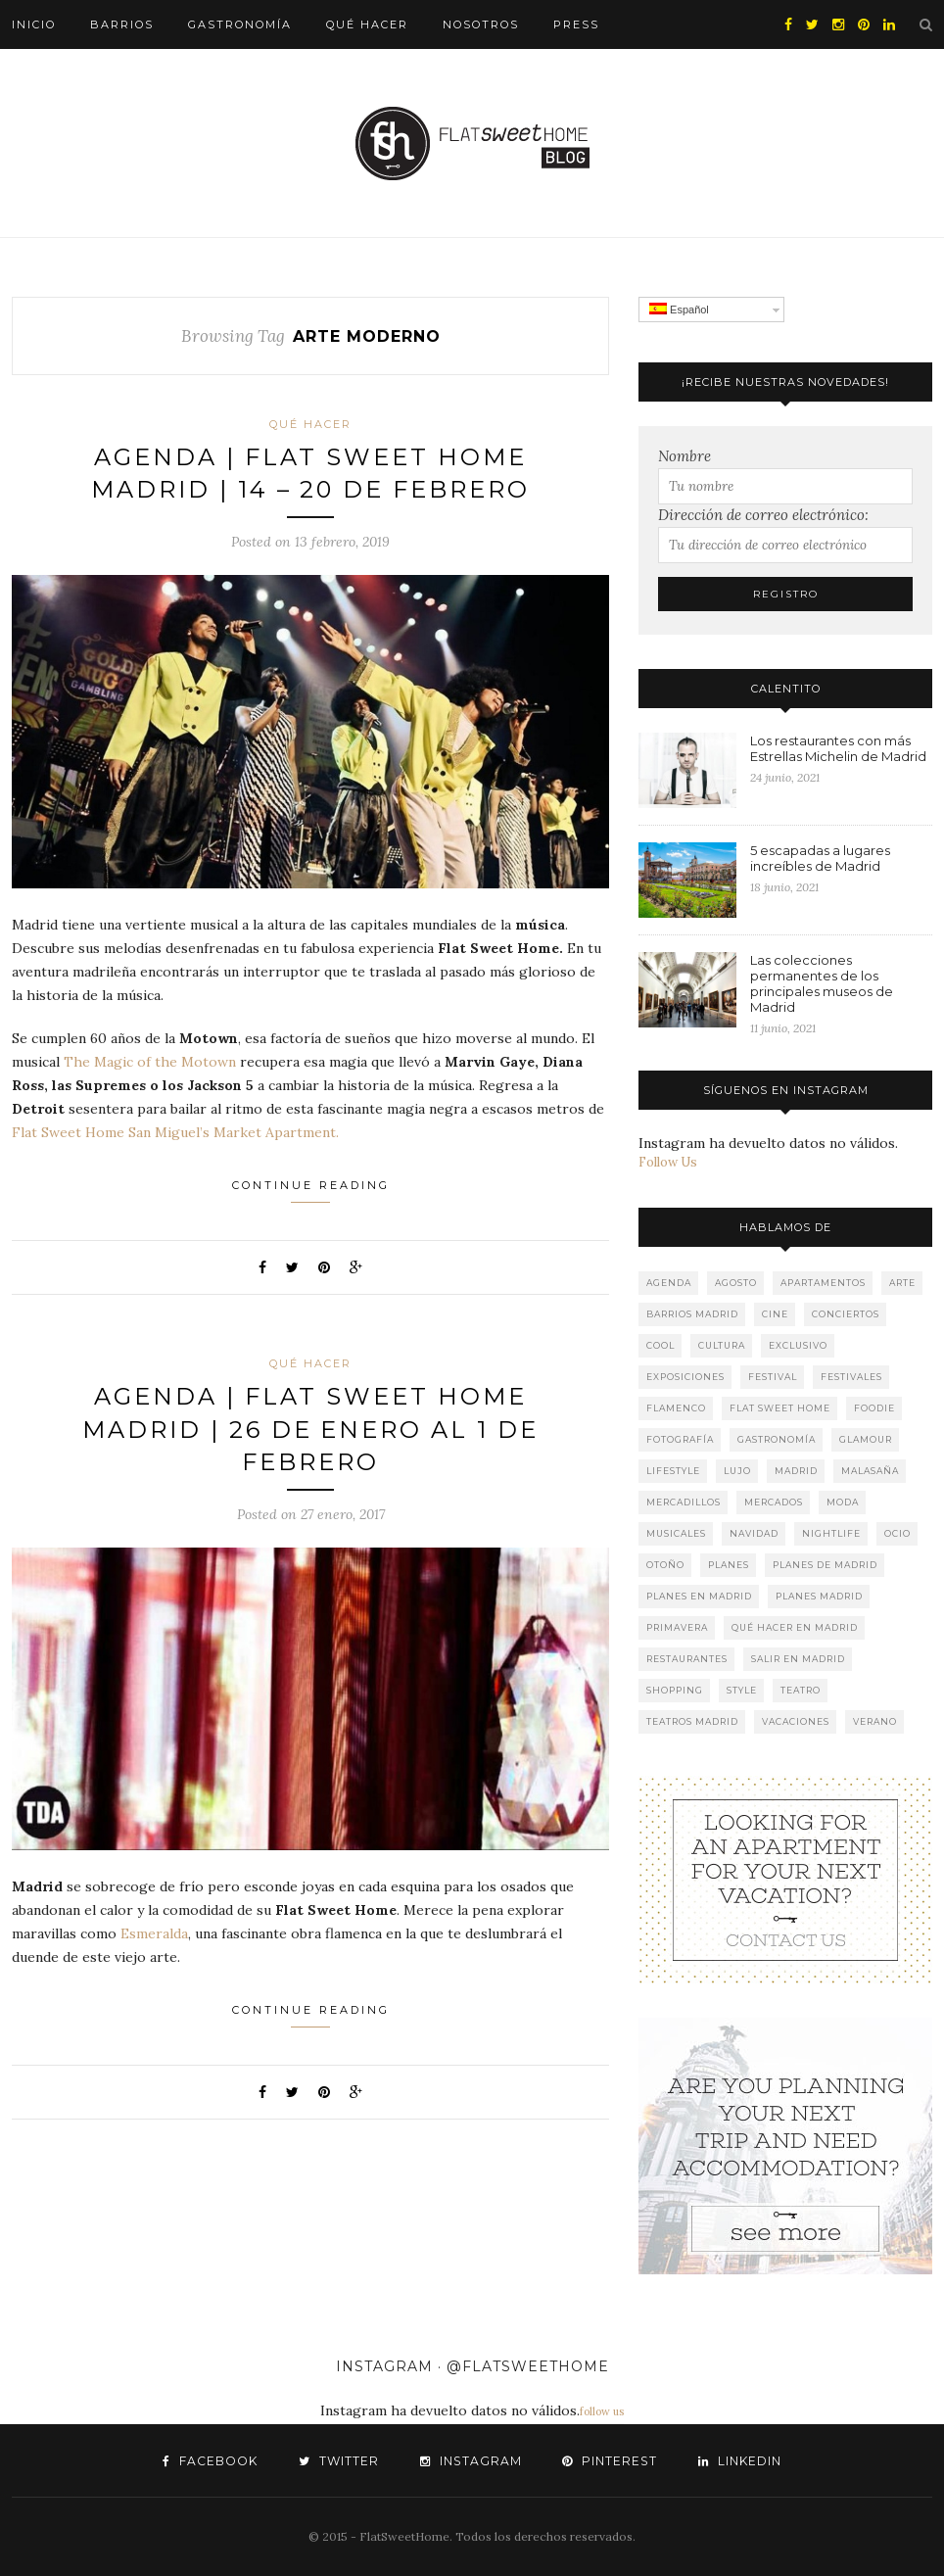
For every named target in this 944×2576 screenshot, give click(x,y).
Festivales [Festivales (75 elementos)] (851, 1376)
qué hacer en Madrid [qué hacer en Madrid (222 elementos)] (795, 1627)
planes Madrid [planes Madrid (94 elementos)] (819, 1596)
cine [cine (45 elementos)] (775, 1314)
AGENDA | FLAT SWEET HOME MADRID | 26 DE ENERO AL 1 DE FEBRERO (311, 1430)
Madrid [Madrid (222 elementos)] (796, 1470)
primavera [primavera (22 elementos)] (677, 1627)
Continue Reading (311, 1191)
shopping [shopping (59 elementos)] (674, 1690)
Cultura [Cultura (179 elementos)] (721, 1345)
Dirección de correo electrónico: (763, 514)
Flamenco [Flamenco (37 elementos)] (676, 1408)
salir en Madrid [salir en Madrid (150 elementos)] (798, 1658)
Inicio (34, 24)
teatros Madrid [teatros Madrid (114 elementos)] (692, 1721)
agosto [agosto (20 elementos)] (736, 1282)
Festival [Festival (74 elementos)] (772, 1376)
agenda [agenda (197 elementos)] (668, 1282)
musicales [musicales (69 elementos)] (676, 1533)
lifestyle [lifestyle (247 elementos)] (673, 1470)
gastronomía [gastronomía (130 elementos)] (776, 1439)
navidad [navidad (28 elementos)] (754, 1533)
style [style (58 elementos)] (742, 1690)
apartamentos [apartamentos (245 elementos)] (823, 1282)
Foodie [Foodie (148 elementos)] (874, 1408)
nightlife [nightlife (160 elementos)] (831, 1533)
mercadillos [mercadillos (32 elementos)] (683, 1502)
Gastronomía (240, 24)
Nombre (684, 456)
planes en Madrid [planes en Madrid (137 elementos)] (699, 1596)
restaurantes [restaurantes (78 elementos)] (687, 1658)
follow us (602, 2411)
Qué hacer (367, 24)
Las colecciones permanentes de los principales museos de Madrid (821, 983)
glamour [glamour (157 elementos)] (865, 1439)
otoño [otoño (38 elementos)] (665, 1564)
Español (679, 309)
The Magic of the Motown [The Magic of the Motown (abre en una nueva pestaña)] (152, 1063)
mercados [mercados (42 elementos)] (773, 1502)
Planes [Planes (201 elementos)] (728, 1564)
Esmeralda (154, 1934)
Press (576, 24)
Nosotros (481, 24)
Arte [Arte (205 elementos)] (902, 1282)
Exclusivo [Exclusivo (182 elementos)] (798, 1345)
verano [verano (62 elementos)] (875, 1721)
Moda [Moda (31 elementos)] (842, 1502)
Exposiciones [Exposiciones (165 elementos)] (685, 1376)
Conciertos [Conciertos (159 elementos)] (845, 1314)
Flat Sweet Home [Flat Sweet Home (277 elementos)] (780, 1408)
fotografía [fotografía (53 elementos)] (680, 1439)
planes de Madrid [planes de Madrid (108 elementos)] (825, 1564)
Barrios (122, 24)
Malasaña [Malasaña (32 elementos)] (870, 1470)
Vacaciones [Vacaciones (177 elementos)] (795, 1721)
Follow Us (667, 1162)
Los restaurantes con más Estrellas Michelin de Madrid (838, 748)
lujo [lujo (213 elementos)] (737, 1470)
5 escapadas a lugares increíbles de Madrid (820, 858)
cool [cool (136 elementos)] (660, 1345)
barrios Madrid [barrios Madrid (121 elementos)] (692, 1314)
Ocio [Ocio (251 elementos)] (897, 1533)
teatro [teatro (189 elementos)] (800, 1690)
